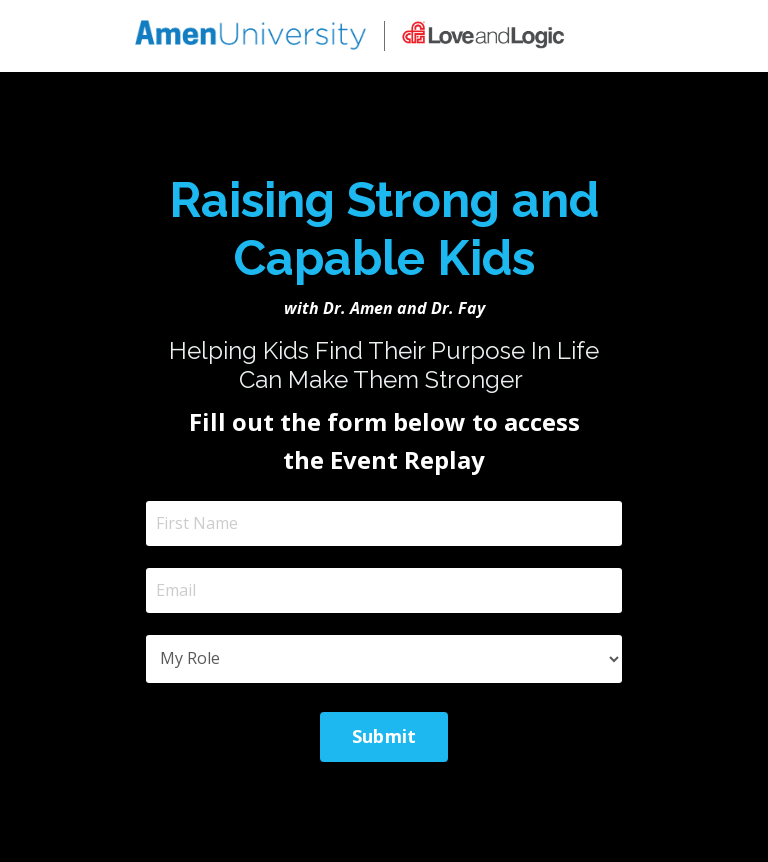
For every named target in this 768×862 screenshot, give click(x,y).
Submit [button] (384, 736)
